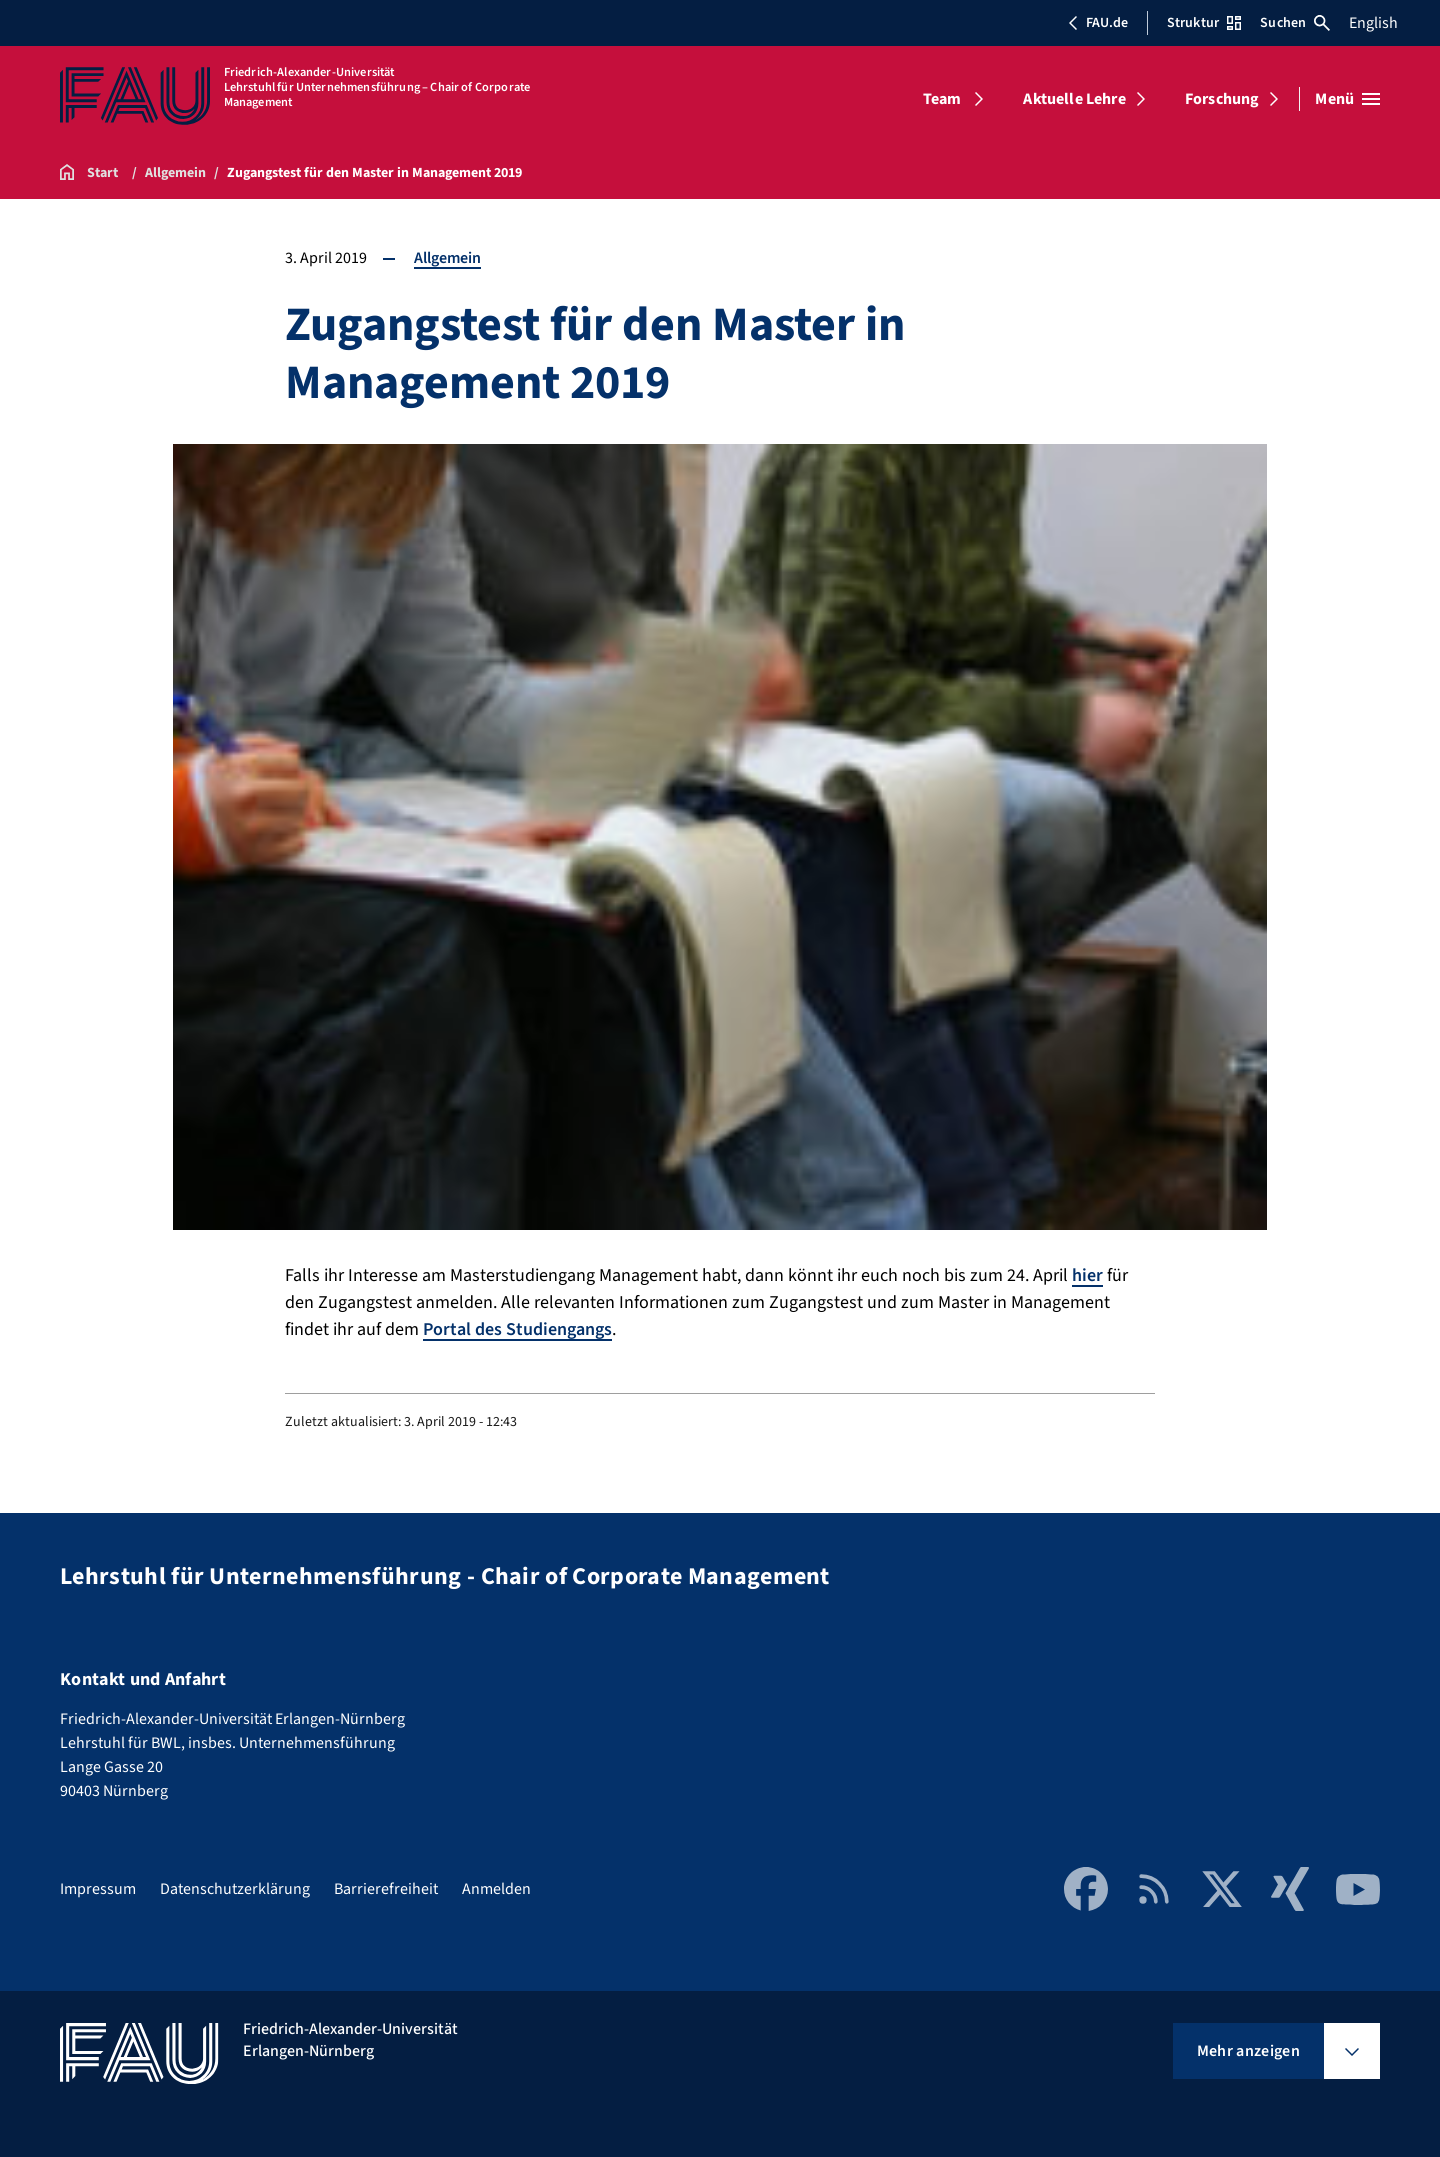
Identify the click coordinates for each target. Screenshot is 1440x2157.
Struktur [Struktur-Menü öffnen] (1204, 23)
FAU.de (1098, 23)
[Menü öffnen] (1347, 99)
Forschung (1222, 99)
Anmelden (496, 1889)
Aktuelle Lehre (1074, 99)
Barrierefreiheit (386, 1889)
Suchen (1295, 23)
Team (942, 99)
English (1373, 23)
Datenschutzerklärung (235, 1889)
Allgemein (447, 258)
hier (1087, 1275)
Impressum (98, 1889)
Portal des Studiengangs (517, 1329)
